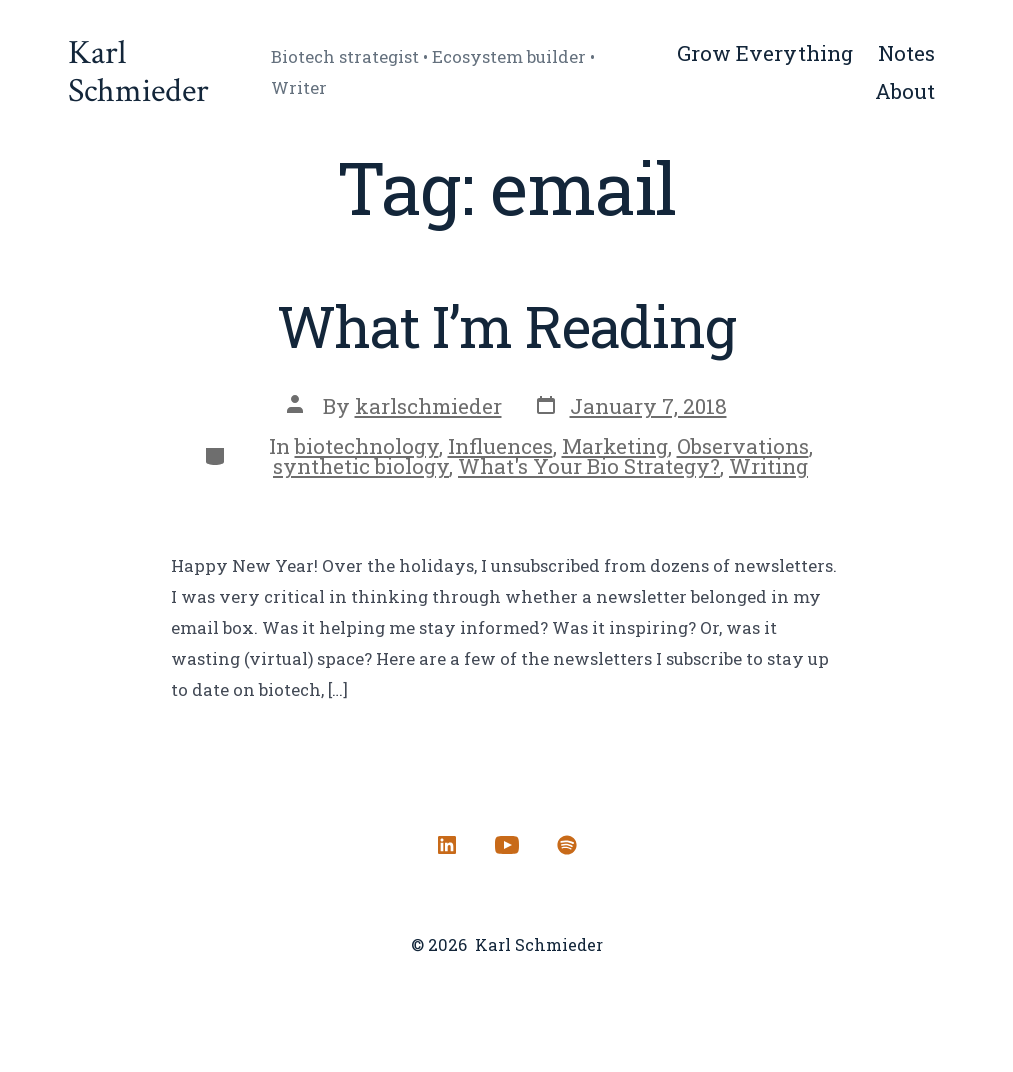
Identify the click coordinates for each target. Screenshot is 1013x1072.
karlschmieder (428, 406)
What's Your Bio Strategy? (589, 466)
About (905, 91)
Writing (768, 466)
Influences (500, 446)
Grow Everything (765, 53)
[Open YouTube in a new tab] (507, 845)
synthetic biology (361, 466)
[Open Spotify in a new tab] (567, 845)
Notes (906, 53)
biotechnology (367, 446)
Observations (743, 446)
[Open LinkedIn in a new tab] (447, 845)
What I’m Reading (506, 326)
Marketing (615, 446)
